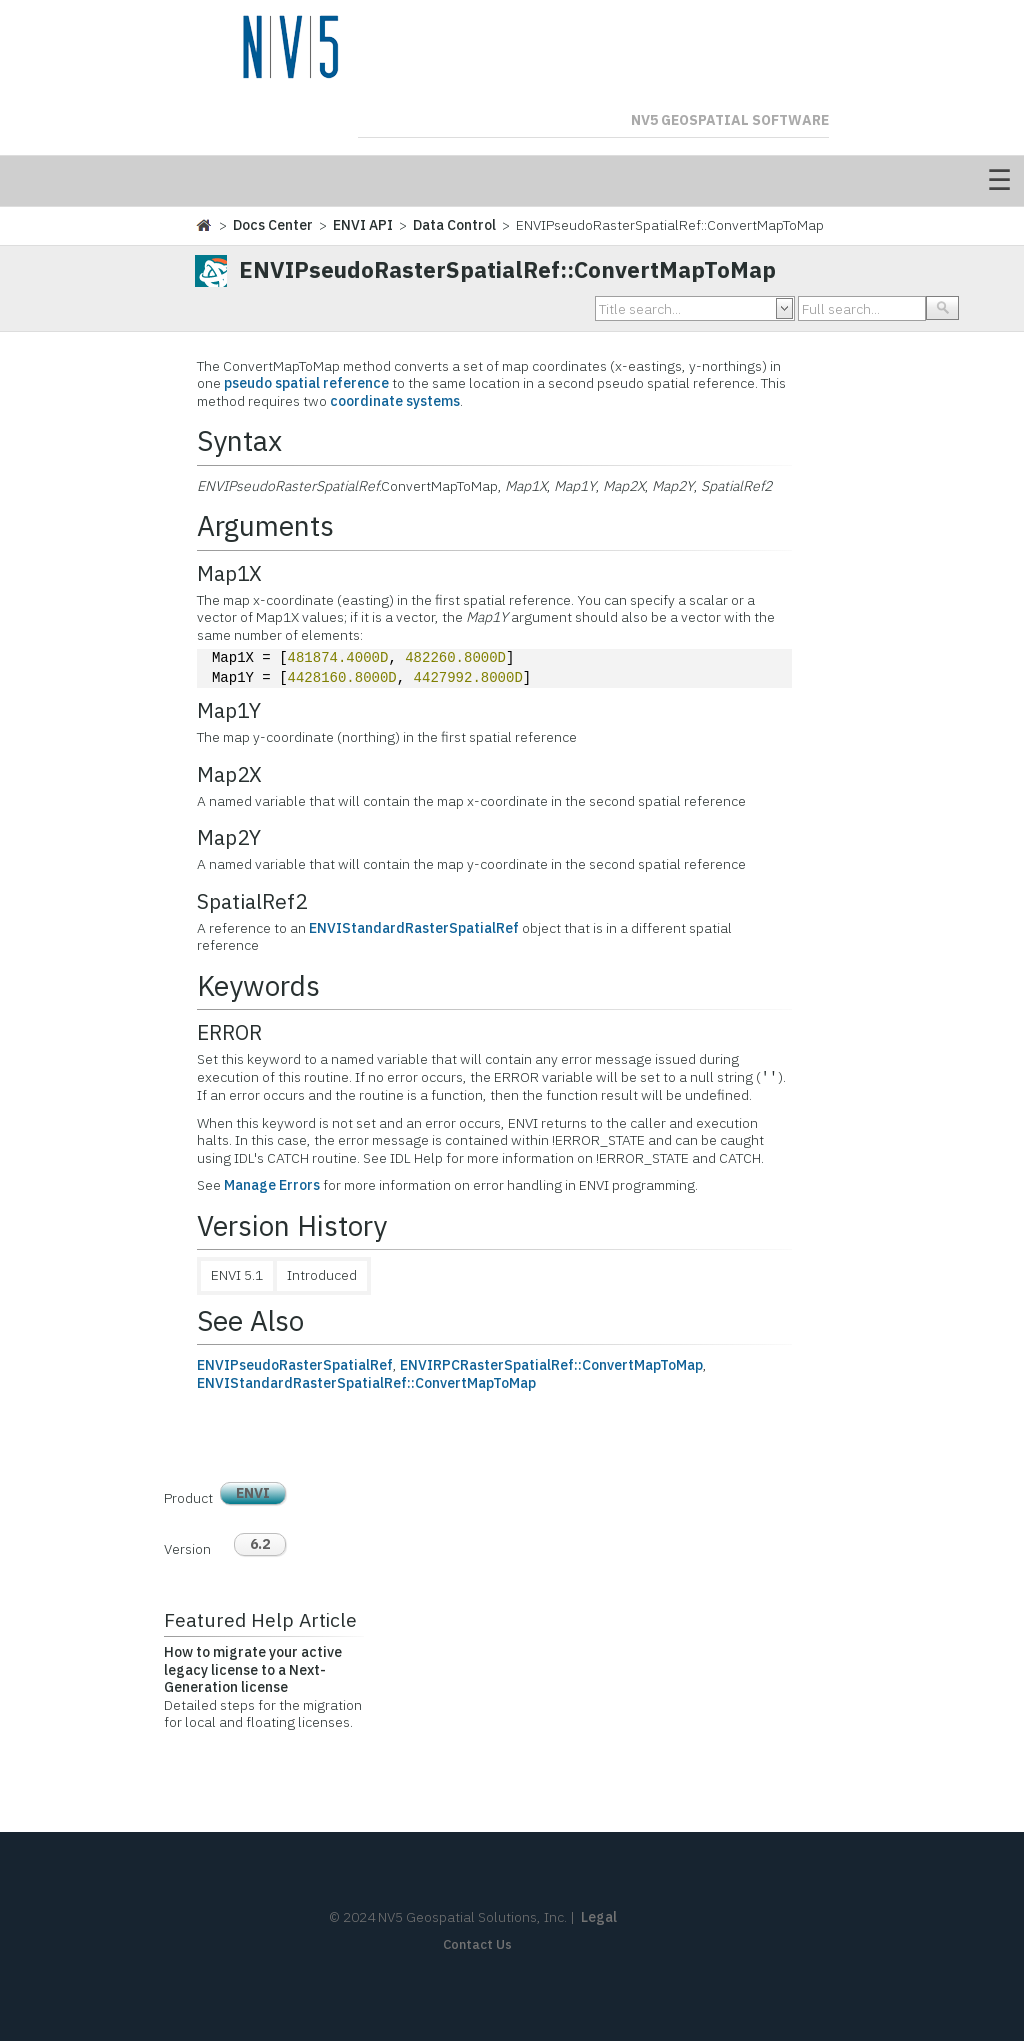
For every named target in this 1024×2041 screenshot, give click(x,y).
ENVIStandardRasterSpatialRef (414, 928)
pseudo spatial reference (306, 383)
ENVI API (363, 225)
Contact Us (477, 1944)
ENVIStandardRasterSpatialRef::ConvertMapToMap (366, 1383)
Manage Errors (272, 1185)
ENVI (253, 1493)
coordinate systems (395, 401)
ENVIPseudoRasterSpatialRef (295, 1365)
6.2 (260, 1544)
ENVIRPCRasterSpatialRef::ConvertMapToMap (551, 1365)
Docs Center (273, 225)
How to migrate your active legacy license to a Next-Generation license (253, 1669)
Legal (599, 1917)
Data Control (454, 225)
